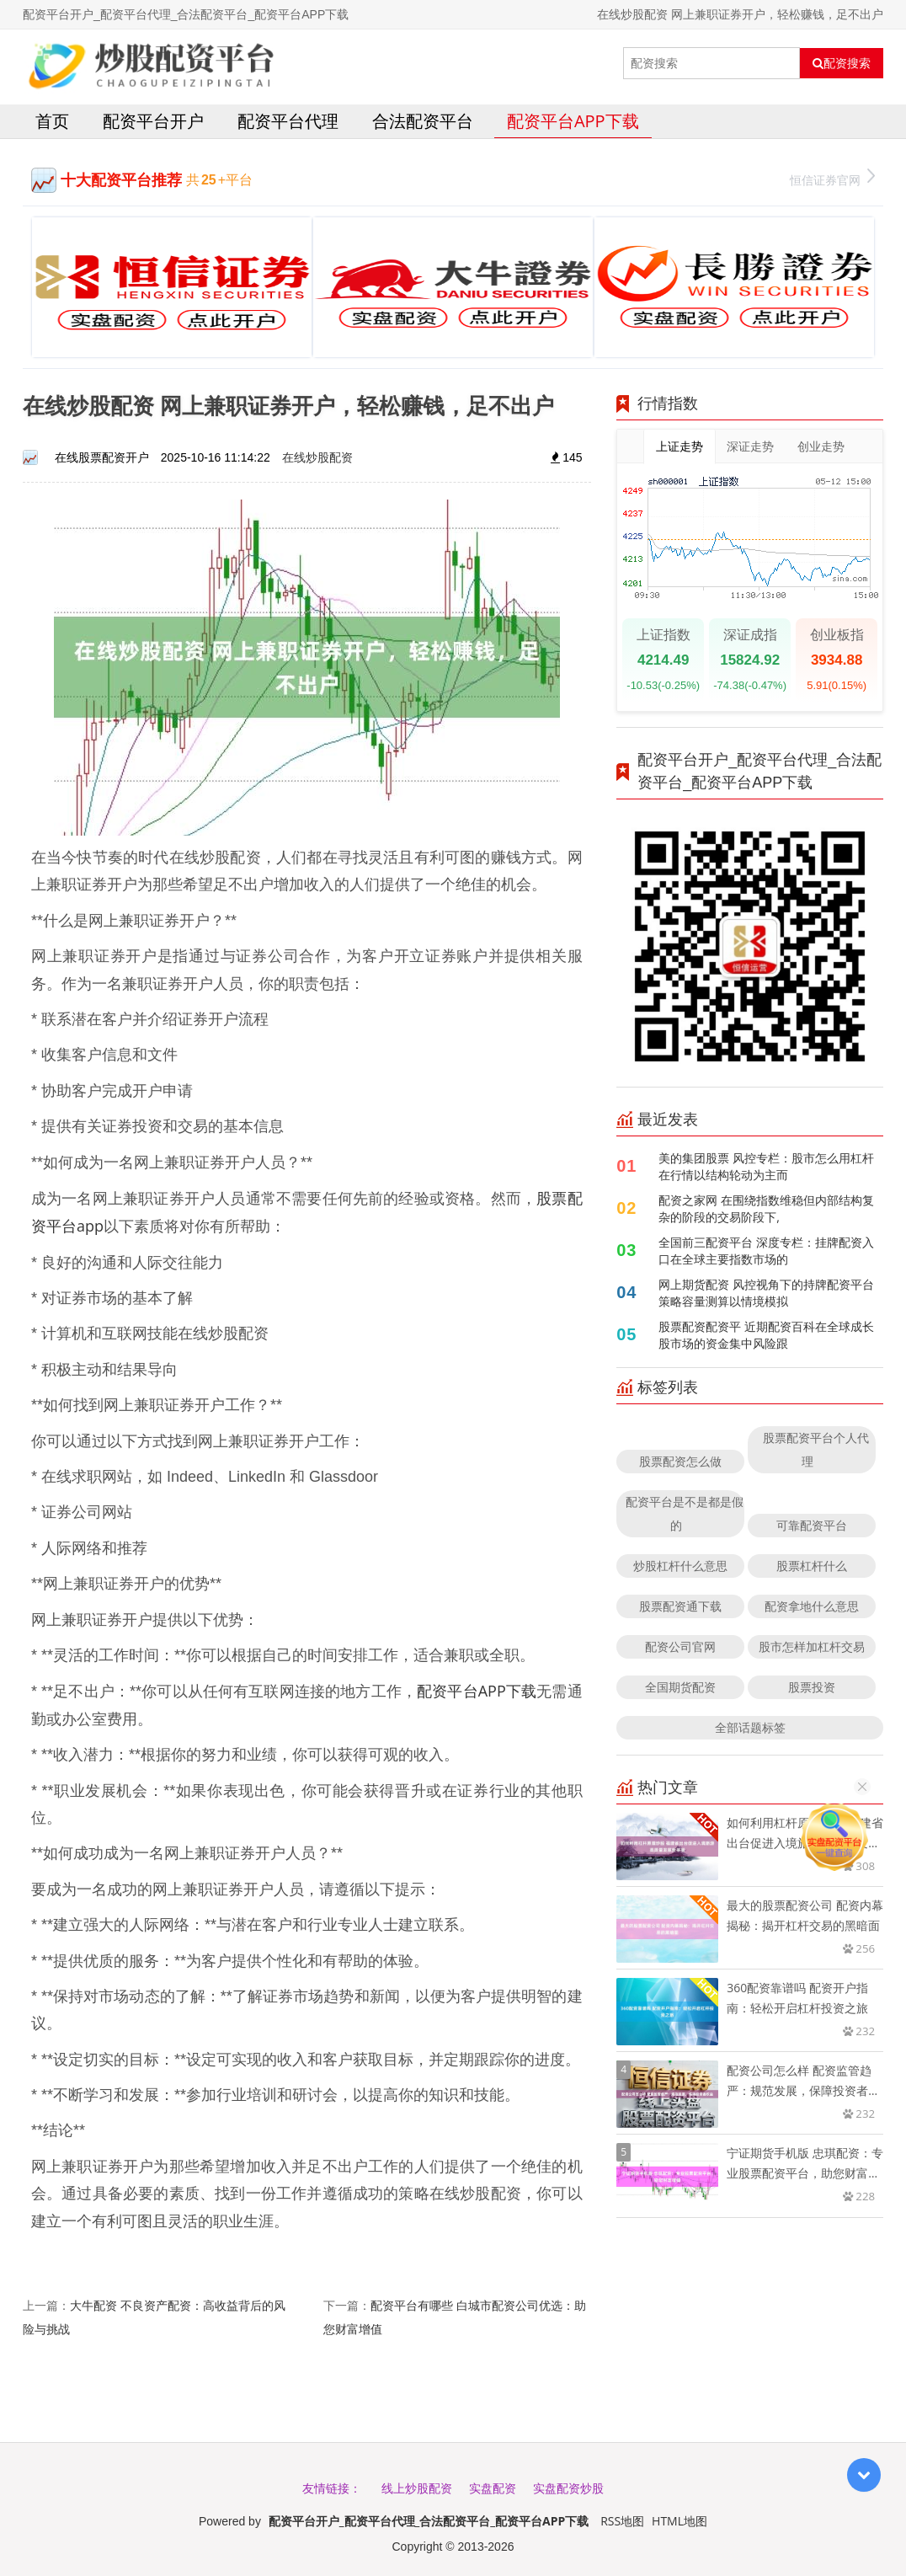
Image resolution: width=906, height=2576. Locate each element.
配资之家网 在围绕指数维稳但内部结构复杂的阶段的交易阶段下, (766, 1208)
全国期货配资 (680, 1687)
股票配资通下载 (680, 1606)
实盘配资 (492, 2488)
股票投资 (811, 1687)
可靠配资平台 (811, 1525)
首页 (52, 121)
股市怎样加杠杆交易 (812, 1646)
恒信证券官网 (832, 178)
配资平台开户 (153, 121)
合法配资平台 (422, 121)
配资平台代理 (287, 121)
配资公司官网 (680, 1646)
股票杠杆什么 (811, 1566)
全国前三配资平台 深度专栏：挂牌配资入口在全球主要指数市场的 (766, 1250)
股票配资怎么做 (680, 1461)
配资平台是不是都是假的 (684, 1513)
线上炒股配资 (416, 2488)
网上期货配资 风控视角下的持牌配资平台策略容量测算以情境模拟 (766, 1292)
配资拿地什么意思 (812, 1606)
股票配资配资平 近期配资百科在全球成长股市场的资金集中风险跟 (766, 1334)
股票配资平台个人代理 (816, 1449)
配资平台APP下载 (573, 121)
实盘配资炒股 (568, 2488)
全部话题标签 (750, 1727)
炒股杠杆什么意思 (680, 1566)
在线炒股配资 (317, 457)
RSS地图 (622, 2521)
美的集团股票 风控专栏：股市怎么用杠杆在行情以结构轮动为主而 (766, 1166)
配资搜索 (842, 63)
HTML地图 (679, 2521)
